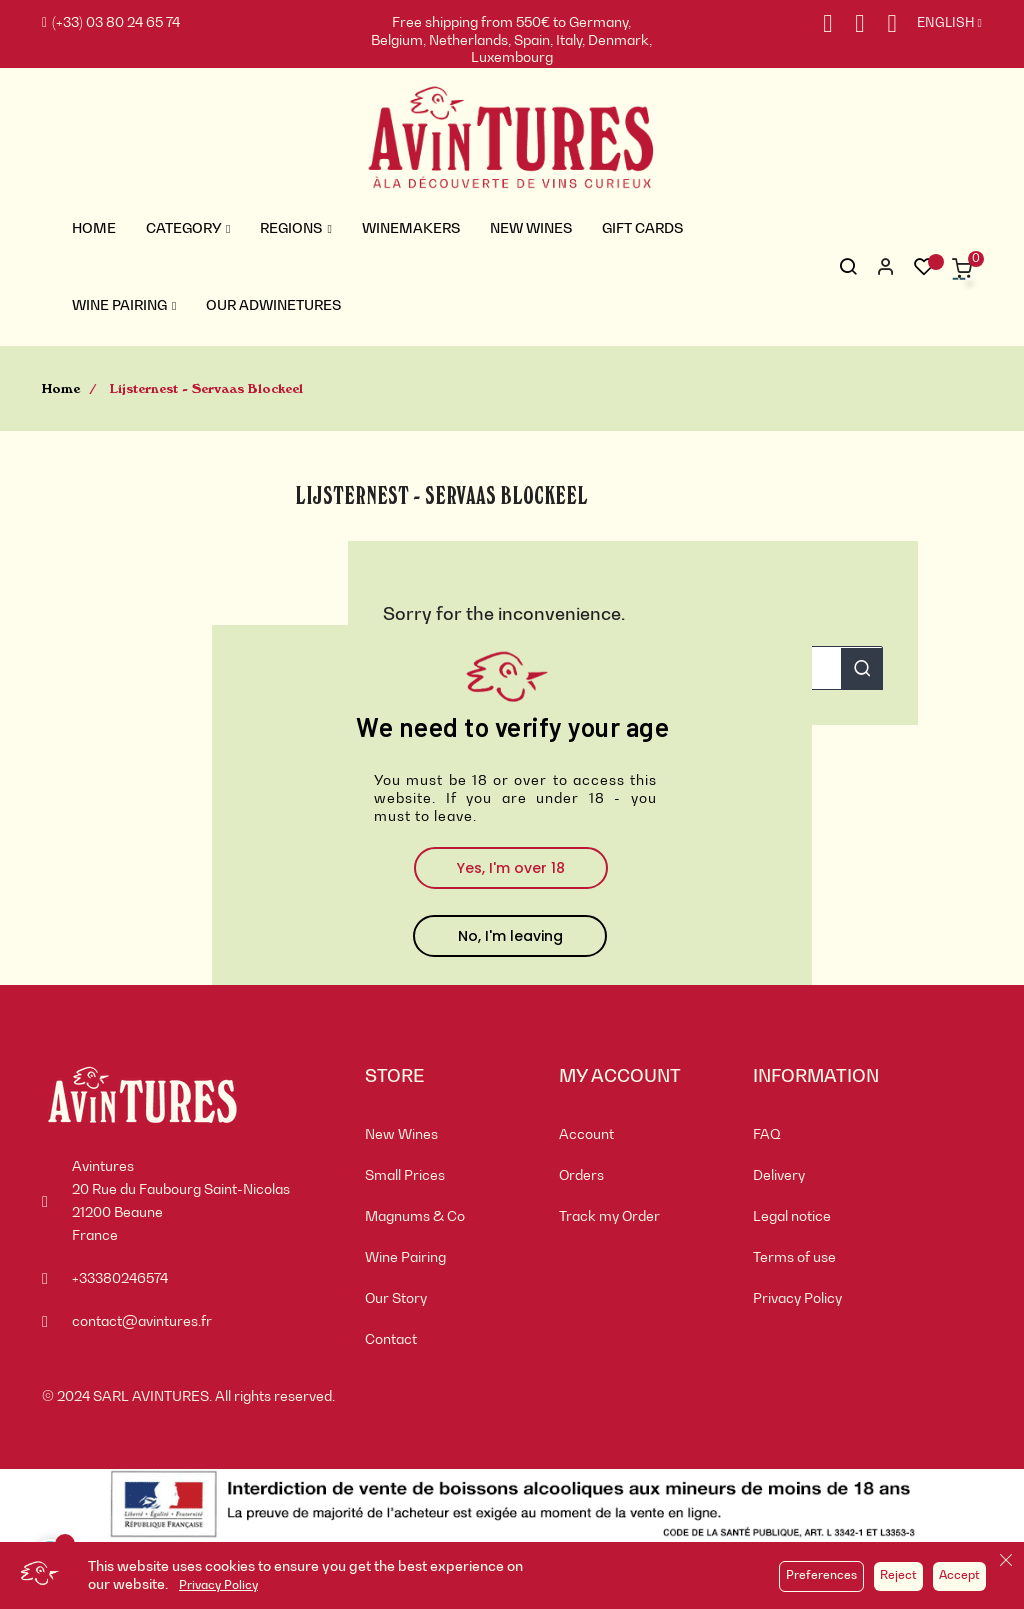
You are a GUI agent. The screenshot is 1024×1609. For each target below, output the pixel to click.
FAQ (767, 1135)
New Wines (401, 1135)
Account (586, 1135)
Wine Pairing (405, 1258)
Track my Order (609, 1217)
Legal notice (792, 1217)
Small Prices (405, 1176)
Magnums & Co (415, 1217)
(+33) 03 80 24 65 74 (111, 23)
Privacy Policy (218, 1586)
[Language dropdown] (939, 24)
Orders (581, 1176)
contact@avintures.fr (142, 1322)
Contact (391, 1340)
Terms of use (794, 1258)
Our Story (396, 1299)
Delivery (779, 1176)
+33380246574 (120, 1279)
